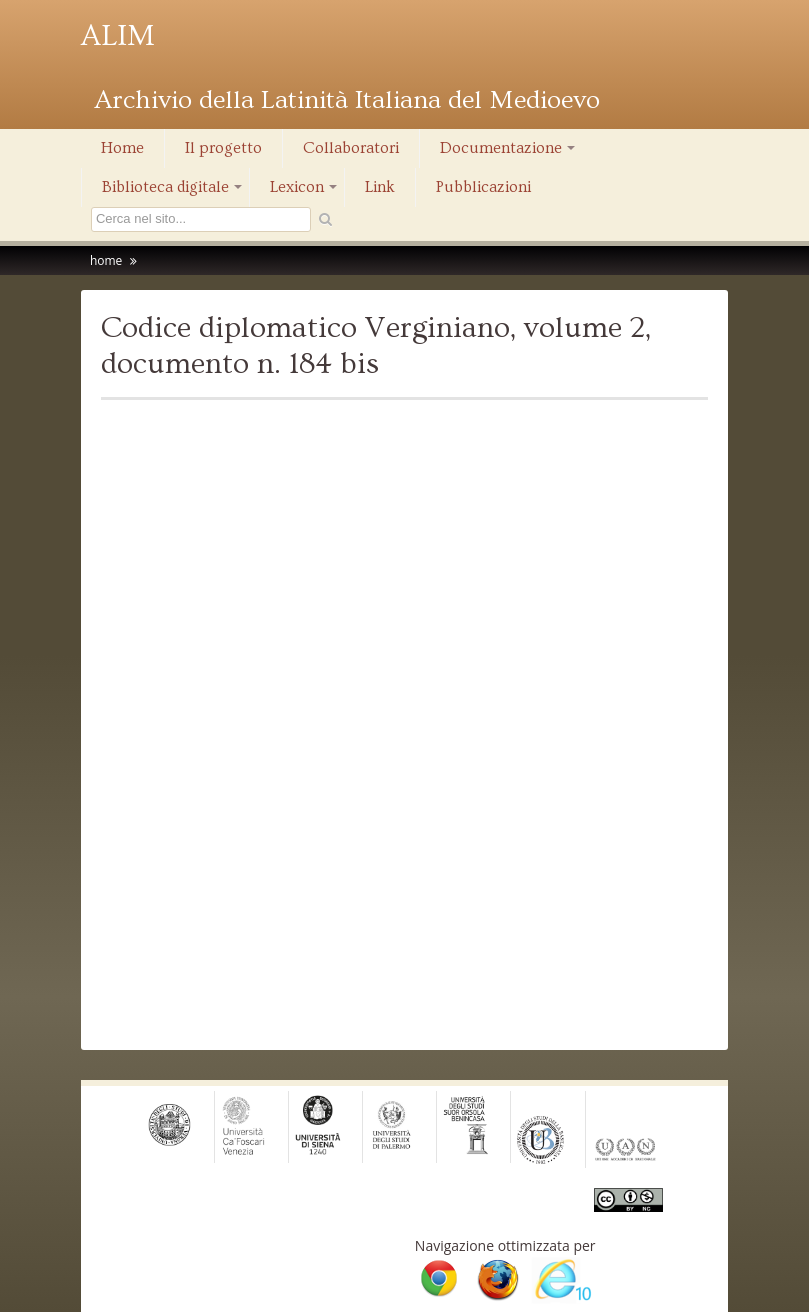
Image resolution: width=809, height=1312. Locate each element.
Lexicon (305, 192)
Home (122, 148)
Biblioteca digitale (173, 192)
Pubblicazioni (483, 187)
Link (380, 187)
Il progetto (223, 148)
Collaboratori (351, 148)
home (106, 260)
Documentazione (509, 153)
